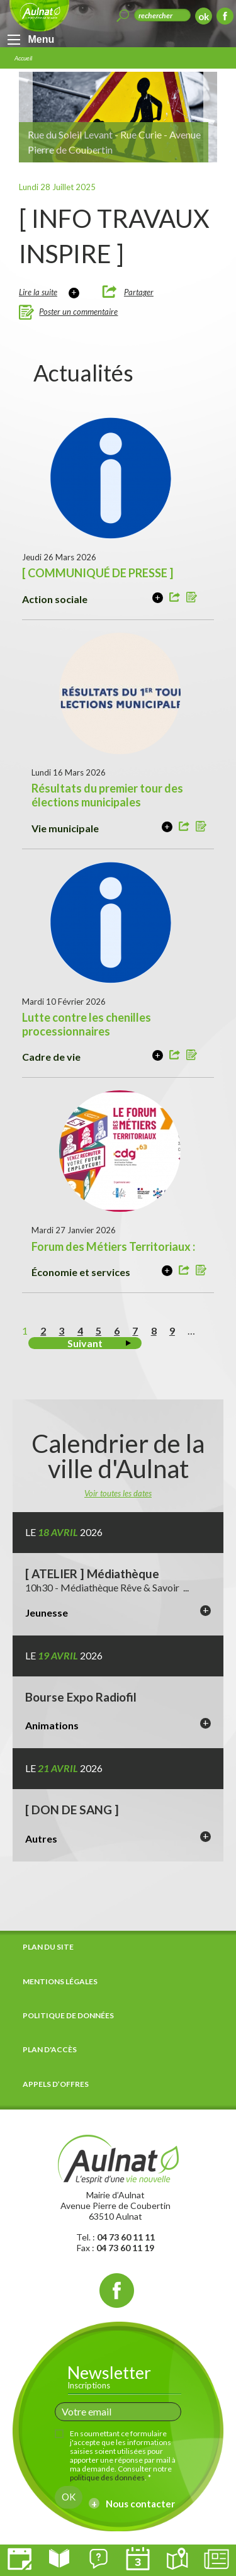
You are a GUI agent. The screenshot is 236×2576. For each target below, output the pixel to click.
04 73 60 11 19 (125, 2247)
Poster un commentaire (78, 312)
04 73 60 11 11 (126, 2237)
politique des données (107, 2477)
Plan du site (48, 1947)
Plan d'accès (50, 2049)
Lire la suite (38, 292)
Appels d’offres (56, 2084)
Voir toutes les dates (118, 1493)
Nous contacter (140, 2503)
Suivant (85, 1343)
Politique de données (68, 2015)
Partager (139, 292)
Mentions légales (60, 1981)
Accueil (23, 58)
